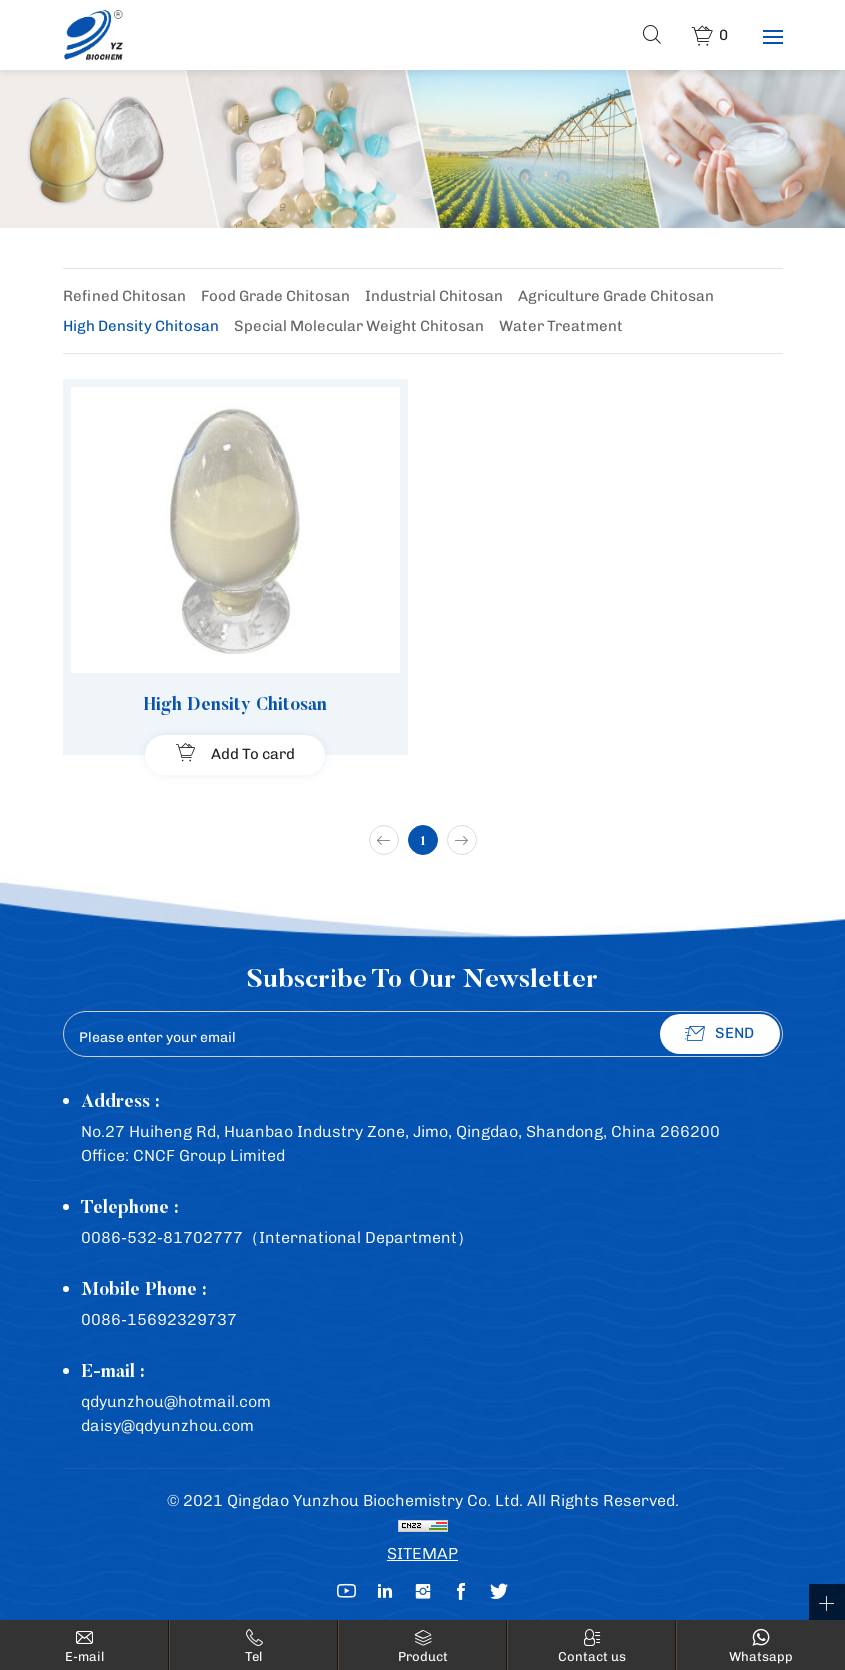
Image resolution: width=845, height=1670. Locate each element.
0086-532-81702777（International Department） (277, 1237)
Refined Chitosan (124, 296)
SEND (734, 1033)
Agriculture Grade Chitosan (616, 296)
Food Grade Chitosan (275, 296)
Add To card (253, 754)
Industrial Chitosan (434, 296)
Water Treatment (561, 326)
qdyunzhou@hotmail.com (176, 1401)
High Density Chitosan (141, 326)
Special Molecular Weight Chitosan (359, 326)
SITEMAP (422, 1553)
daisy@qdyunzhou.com (167, 1425)
